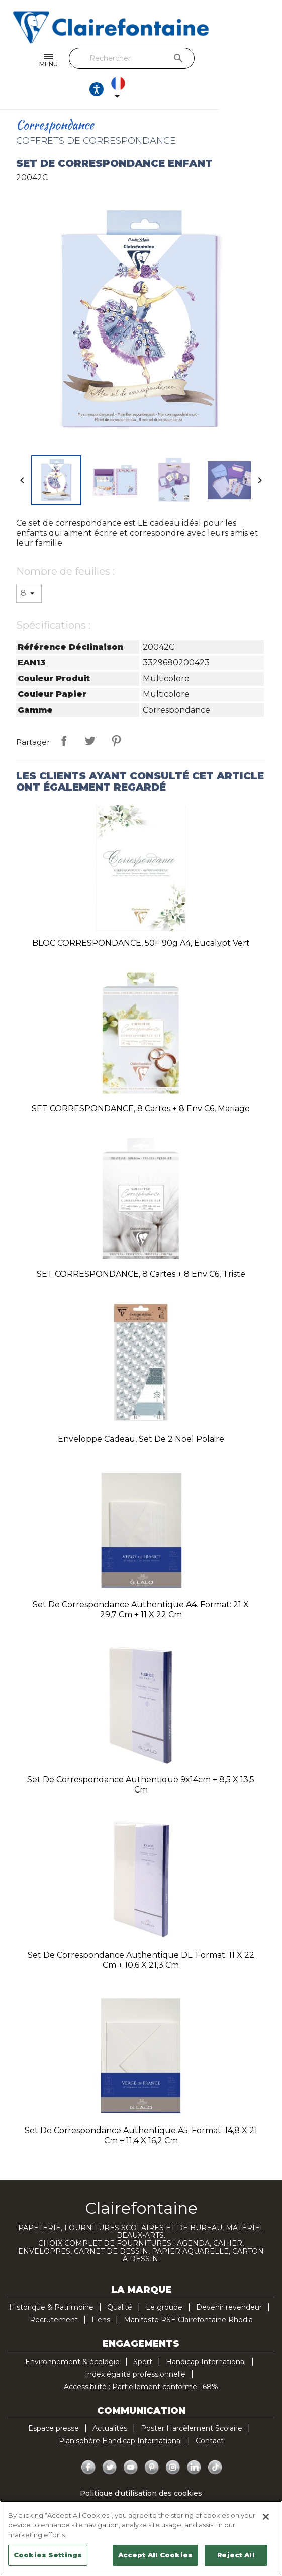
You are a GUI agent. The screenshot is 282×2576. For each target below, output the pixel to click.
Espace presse (53, 2402)
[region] (141, 2538)
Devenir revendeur (229, 2281)
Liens (100, 2293)
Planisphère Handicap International (120, 2414)
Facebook (88, 2441)
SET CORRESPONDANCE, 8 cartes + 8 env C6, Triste (141, 1248)
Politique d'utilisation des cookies (141, 2467)
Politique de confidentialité (141, 2479)
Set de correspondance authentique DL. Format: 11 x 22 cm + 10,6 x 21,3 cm (141, 1934)
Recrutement (54, 2293)
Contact (210, 2414)
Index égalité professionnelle (135, 2348)
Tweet (90, 715)
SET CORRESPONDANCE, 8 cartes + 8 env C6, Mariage (141, 1082)
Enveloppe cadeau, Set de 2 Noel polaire (141, 1413)
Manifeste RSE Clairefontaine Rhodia (188, 2293)
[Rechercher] (138, 58)
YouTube (131, 2441)
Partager (64, 715)
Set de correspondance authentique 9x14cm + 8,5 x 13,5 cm (140, 1758)
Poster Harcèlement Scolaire (191, 2402)
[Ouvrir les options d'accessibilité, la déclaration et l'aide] (228, 61)
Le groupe (164, 2281)
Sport (142, 2335)
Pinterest (116, 715)
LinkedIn (194, 2441)
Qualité (119, 2281)
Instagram (173, 2441)
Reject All (235, 2555)
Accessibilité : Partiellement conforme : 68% (141, 2360)
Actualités (109, 2402)
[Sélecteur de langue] (258, 61)
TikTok (215, 2441)
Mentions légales (141, 2492)
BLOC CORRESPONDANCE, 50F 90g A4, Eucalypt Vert (141, 917)
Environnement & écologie (72, 2335)
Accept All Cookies (155, 2555)
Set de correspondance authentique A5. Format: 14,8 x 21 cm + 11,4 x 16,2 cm (141, 2109)
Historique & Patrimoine (51, 2281)
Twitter (110, 2441)
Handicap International (206, 2335)
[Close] (266, 2517)
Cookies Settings (48, 2555)
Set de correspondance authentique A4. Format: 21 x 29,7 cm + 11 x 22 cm (141, 1583)
